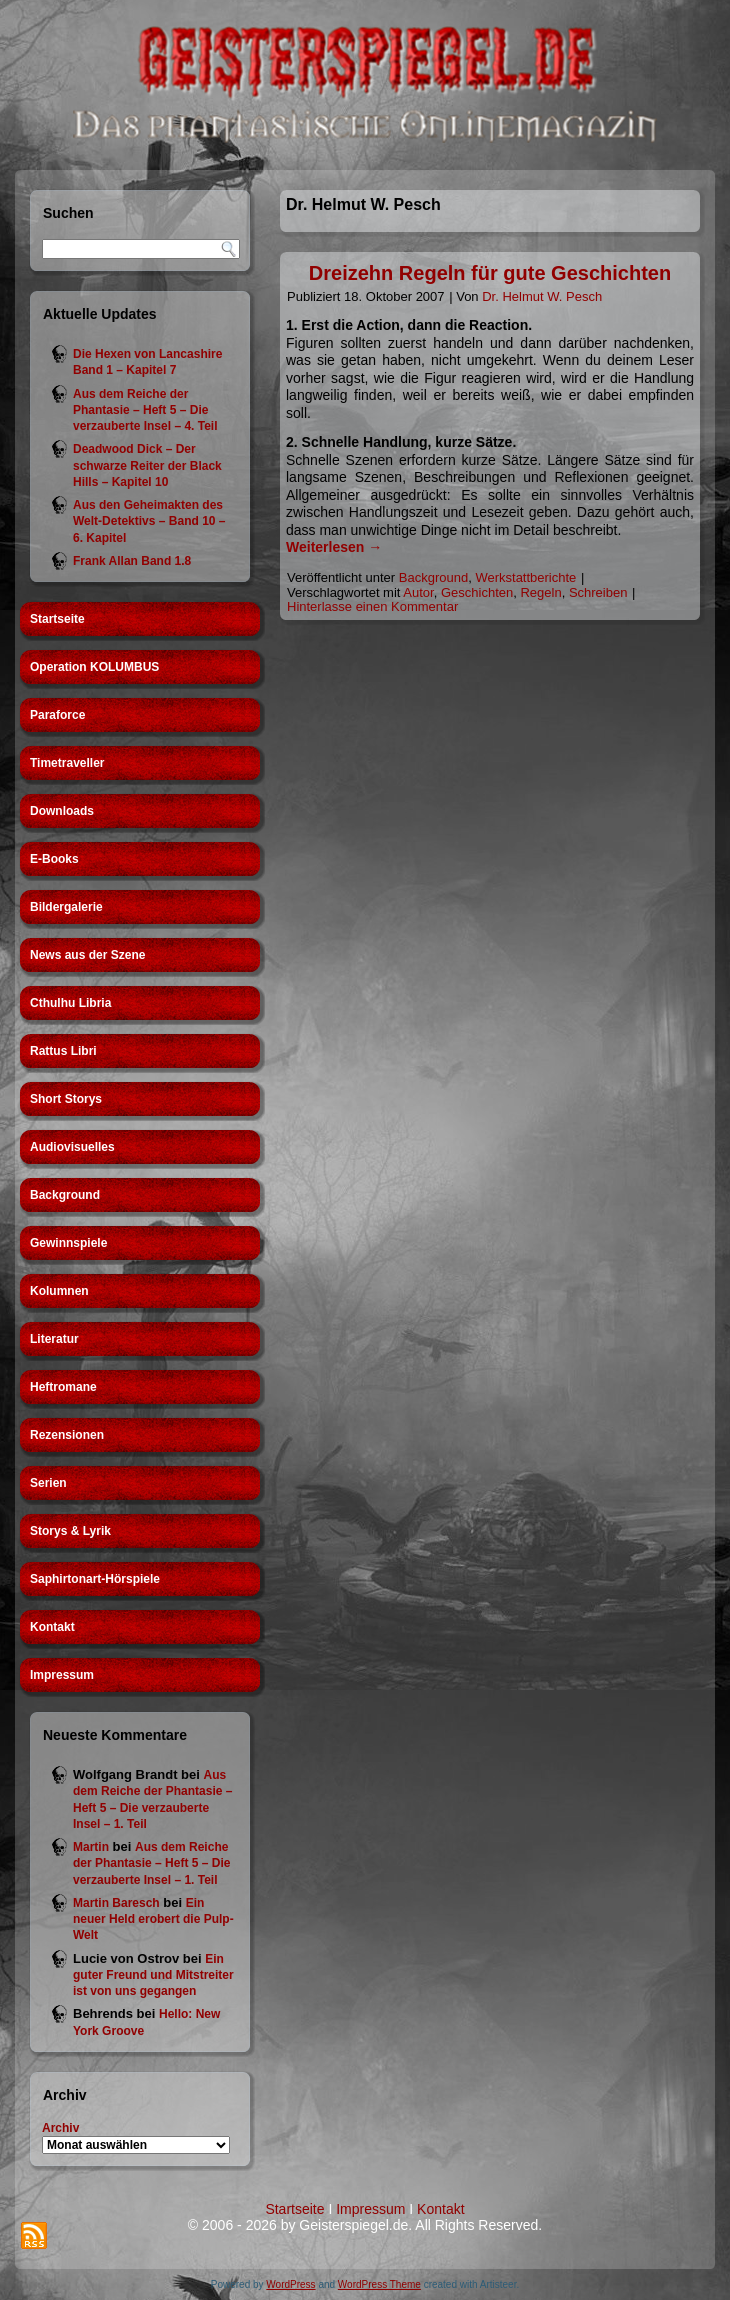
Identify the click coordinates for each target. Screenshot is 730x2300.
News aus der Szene (87, 955)
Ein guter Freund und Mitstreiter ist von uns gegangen (153, 1975)
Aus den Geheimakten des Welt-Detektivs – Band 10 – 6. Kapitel (149, 521)
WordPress (290, 2284)
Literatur (54, 1339)
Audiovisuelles (72, 1147)
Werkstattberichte (525, 577)
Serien (48, 1483)
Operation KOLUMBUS (94, 667)
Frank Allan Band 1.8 (132, 561)
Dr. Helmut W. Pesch (542, 296)
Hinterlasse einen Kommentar (372, 606)
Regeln (540, 592)
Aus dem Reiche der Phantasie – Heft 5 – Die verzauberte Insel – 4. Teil (145, 410)
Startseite (57, 619)
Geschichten (477, 592)
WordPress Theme (379, 2284)
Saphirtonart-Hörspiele (95, 1579)
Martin (91, 1847)
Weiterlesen (334, 547)
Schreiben (598, 592)
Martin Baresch (116, 1903)
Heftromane (63, 1387)
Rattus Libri (63, 1051)
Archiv (60, 2128)
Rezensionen (67, 1435)
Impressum (62, 1675)
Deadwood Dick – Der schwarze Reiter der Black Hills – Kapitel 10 (147, 465)
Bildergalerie (66, 907)
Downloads (62, 811)
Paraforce (57, 715)
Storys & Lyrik (70, 1531)
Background (65, 1195)
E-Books (54, 859)
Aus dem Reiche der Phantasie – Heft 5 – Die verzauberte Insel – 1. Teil (151, 1863)
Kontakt (52, 1627)
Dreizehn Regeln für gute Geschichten (490, 273)
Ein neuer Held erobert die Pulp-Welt (153, 1919)
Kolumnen (59, 1291)
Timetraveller (67, 763)
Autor (418, 592)
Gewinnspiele (68, 1243)
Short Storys (66, 1099)
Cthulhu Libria (70, 1003)
